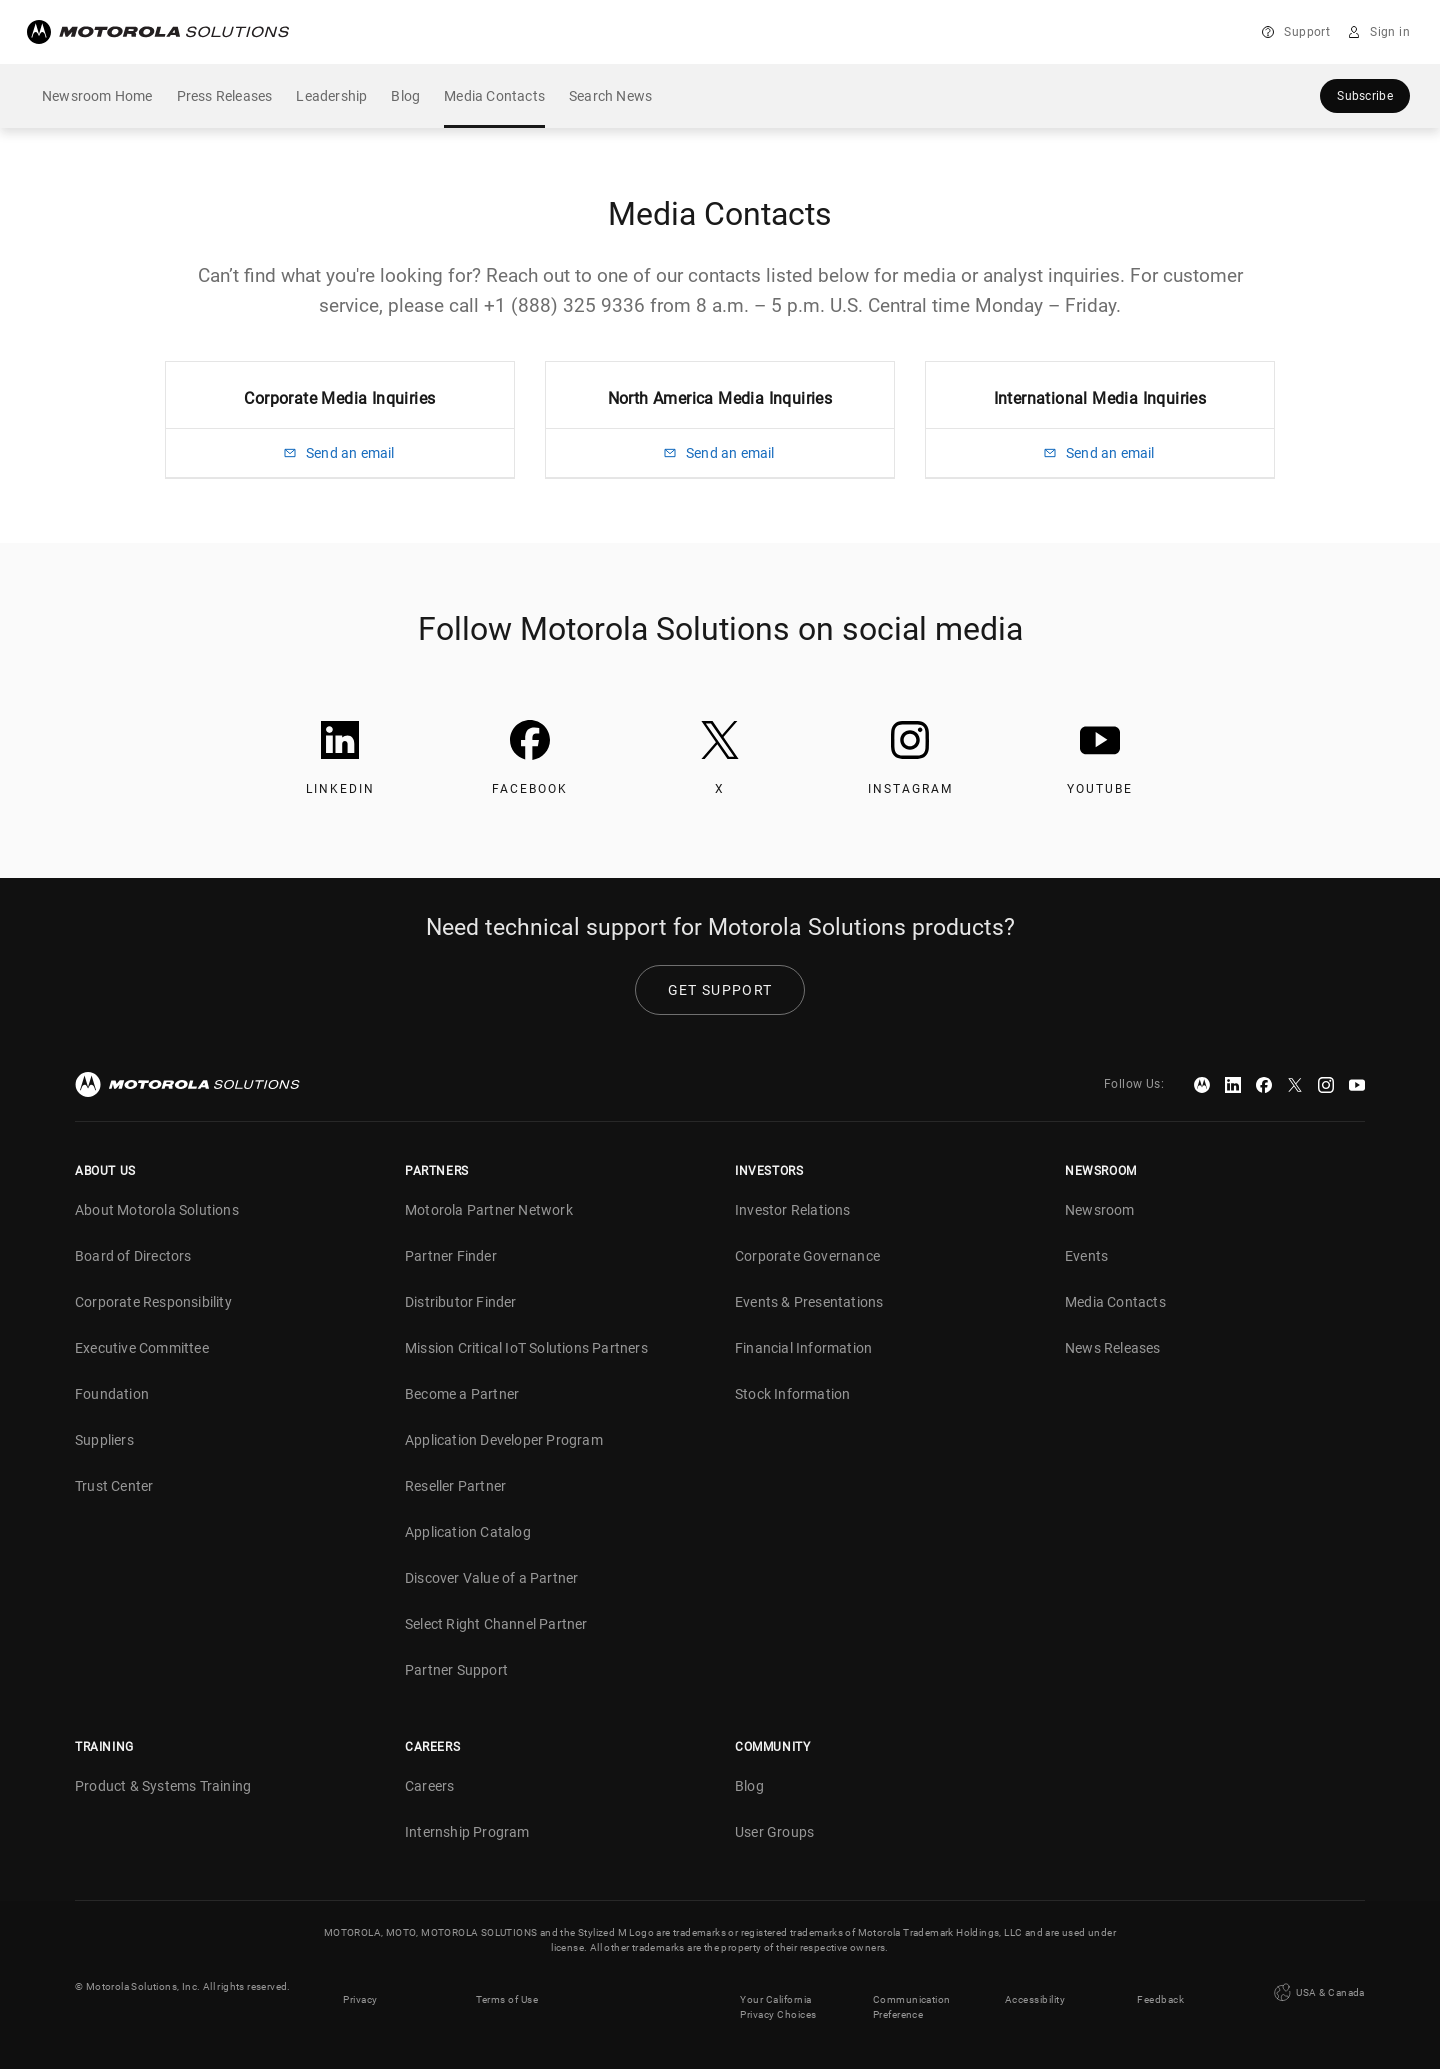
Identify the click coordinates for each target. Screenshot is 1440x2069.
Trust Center (114, 1486)
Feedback (1161, 1986)
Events (1086, 1256)
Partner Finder (451, 1256)
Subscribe (1365, 96)
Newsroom (1100, 1210)
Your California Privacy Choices (778, 1994)
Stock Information (792, 1394)
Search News (610, 96)
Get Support (720, 990)
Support (1307, 32)
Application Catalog (468, 1532)
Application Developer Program (504, 1440)
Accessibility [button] (1035, 1986)
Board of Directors (133, 1256)
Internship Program (467, 1832)
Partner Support (456, 1670)
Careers (429, 1786)
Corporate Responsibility (153, 1302)
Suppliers (104, 1440)
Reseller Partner (455, 1486)
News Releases (1113, 1348)
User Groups (774, 1832)
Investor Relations (793, 1210)
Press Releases (225, 96)
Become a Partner (462, 1394)
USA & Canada (1318, 1986)
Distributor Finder (461, 1302)
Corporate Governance (807, 1256)
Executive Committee (142, 1348)
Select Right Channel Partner (496, 1624)
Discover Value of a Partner (491, 1578)
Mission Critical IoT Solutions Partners (526, 1348)
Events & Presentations (809, 1302)
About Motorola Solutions (157, 1210)
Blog (405, 96)
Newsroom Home (97, 96)
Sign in (1390, 32)
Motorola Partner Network (489, 1210)
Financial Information (803, 1348)
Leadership (331, 96)
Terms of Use (507, 1986)
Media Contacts (494, 96)
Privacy (360, 1986)
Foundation (112, 1394)
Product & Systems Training (163, 1786)
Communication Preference (911, 1994)
